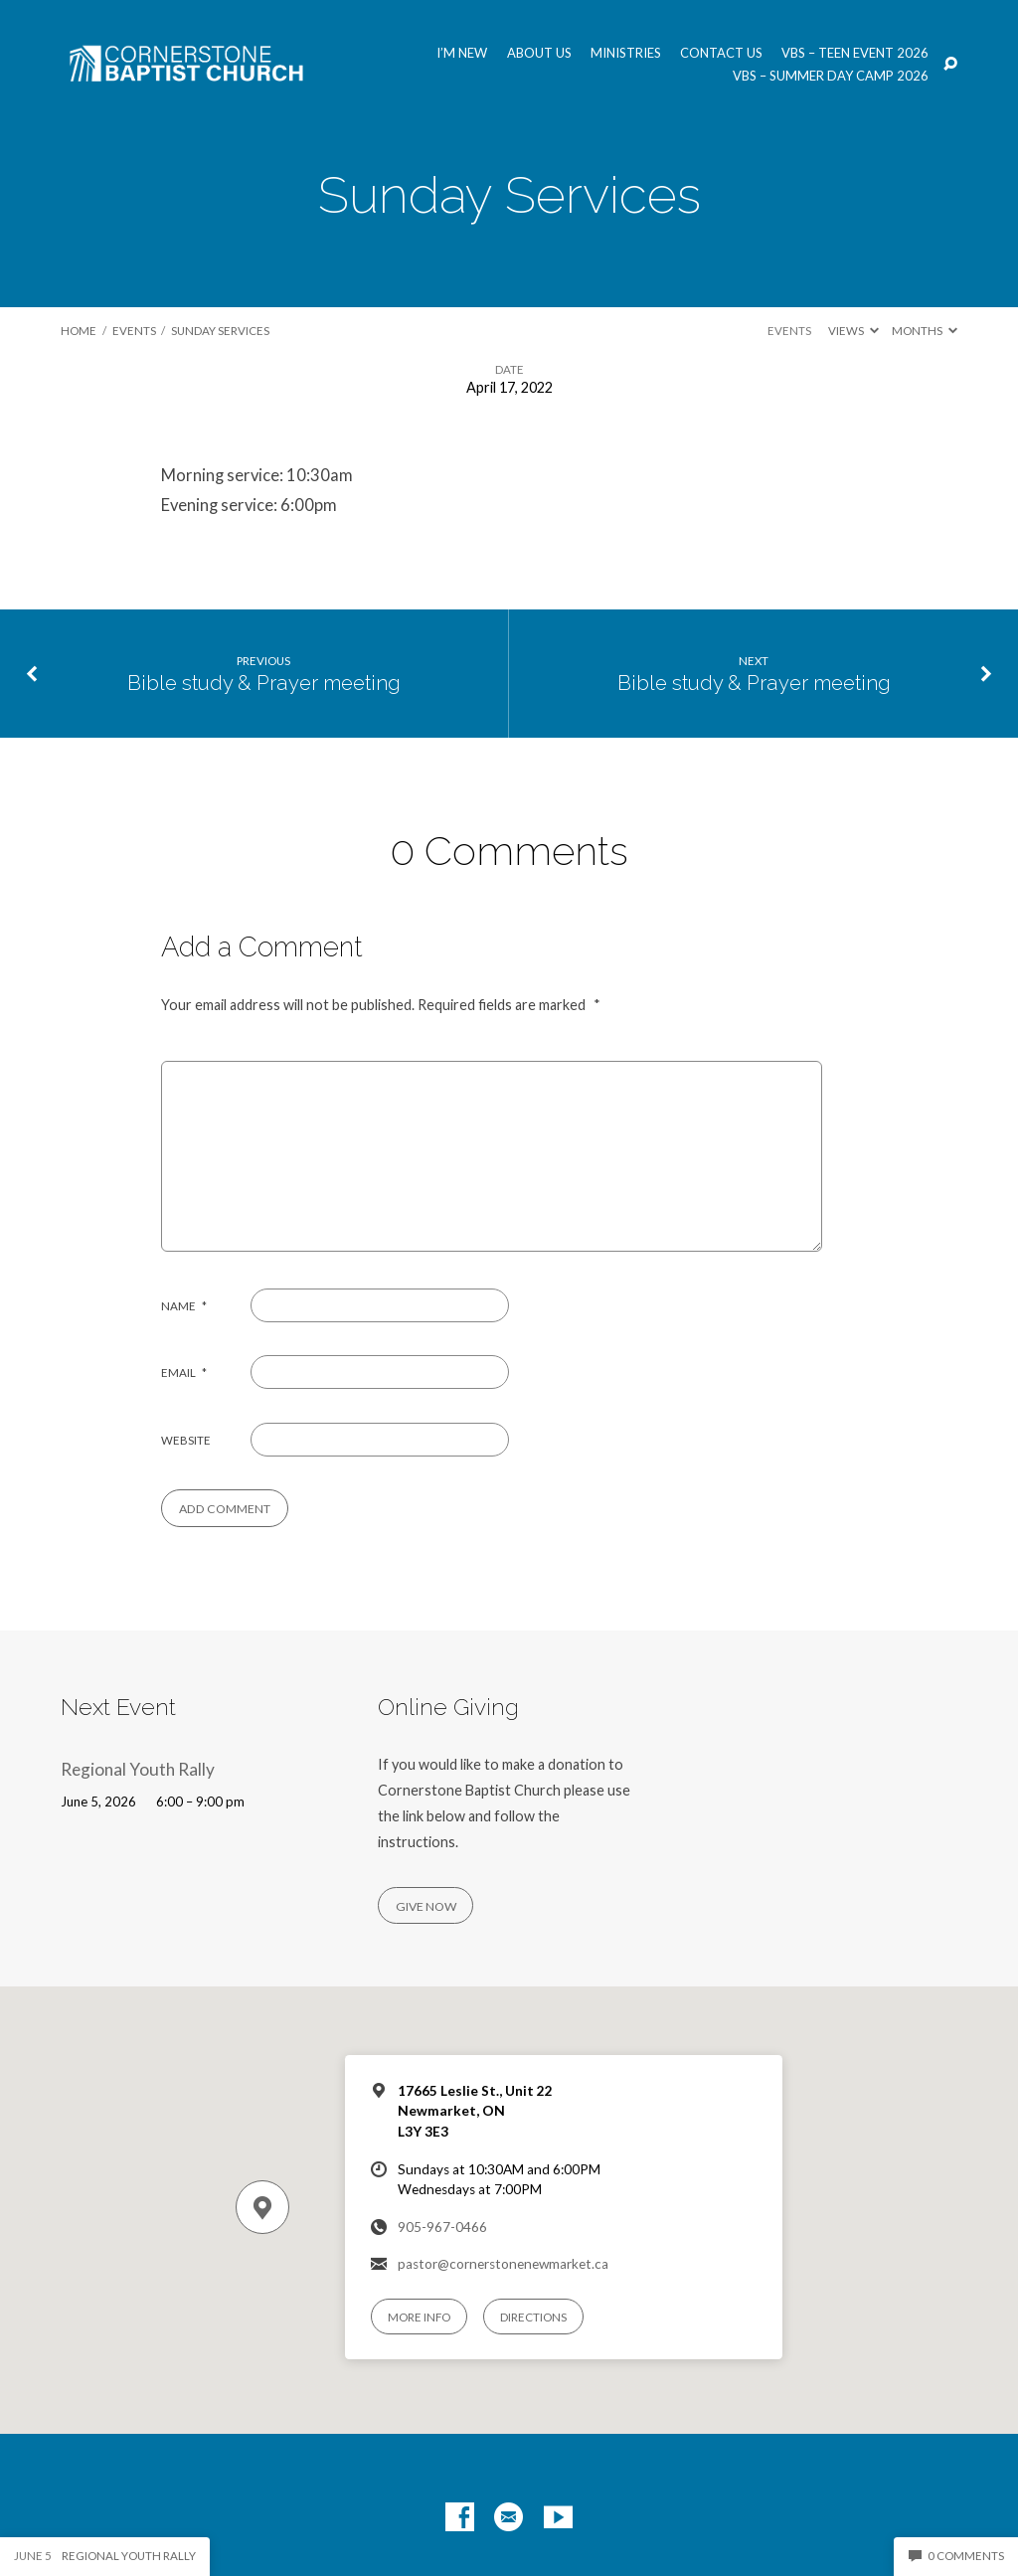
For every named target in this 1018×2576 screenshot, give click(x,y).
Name (184, 1305)
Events (134, 330)
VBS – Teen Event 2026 (855, 53)
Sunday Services (220, 330)
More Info (419, 2317)
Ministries (626, 53)
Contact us (721, 53)
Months (924, 330)
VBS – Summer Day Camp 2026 (831, 76)
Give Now (426, 1906)
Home (78, 330)
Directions (533, 2317)
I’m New (461, 53)
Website (186, 1440)
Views (853, 330)
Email (184, 1372)
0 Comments (956, 2555)
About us (539, 53)
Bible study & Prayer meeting (264, 683)
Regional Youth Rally (138, 1769)
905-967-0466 (442, 2227)
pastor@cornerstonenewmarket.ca (503, 2264)
